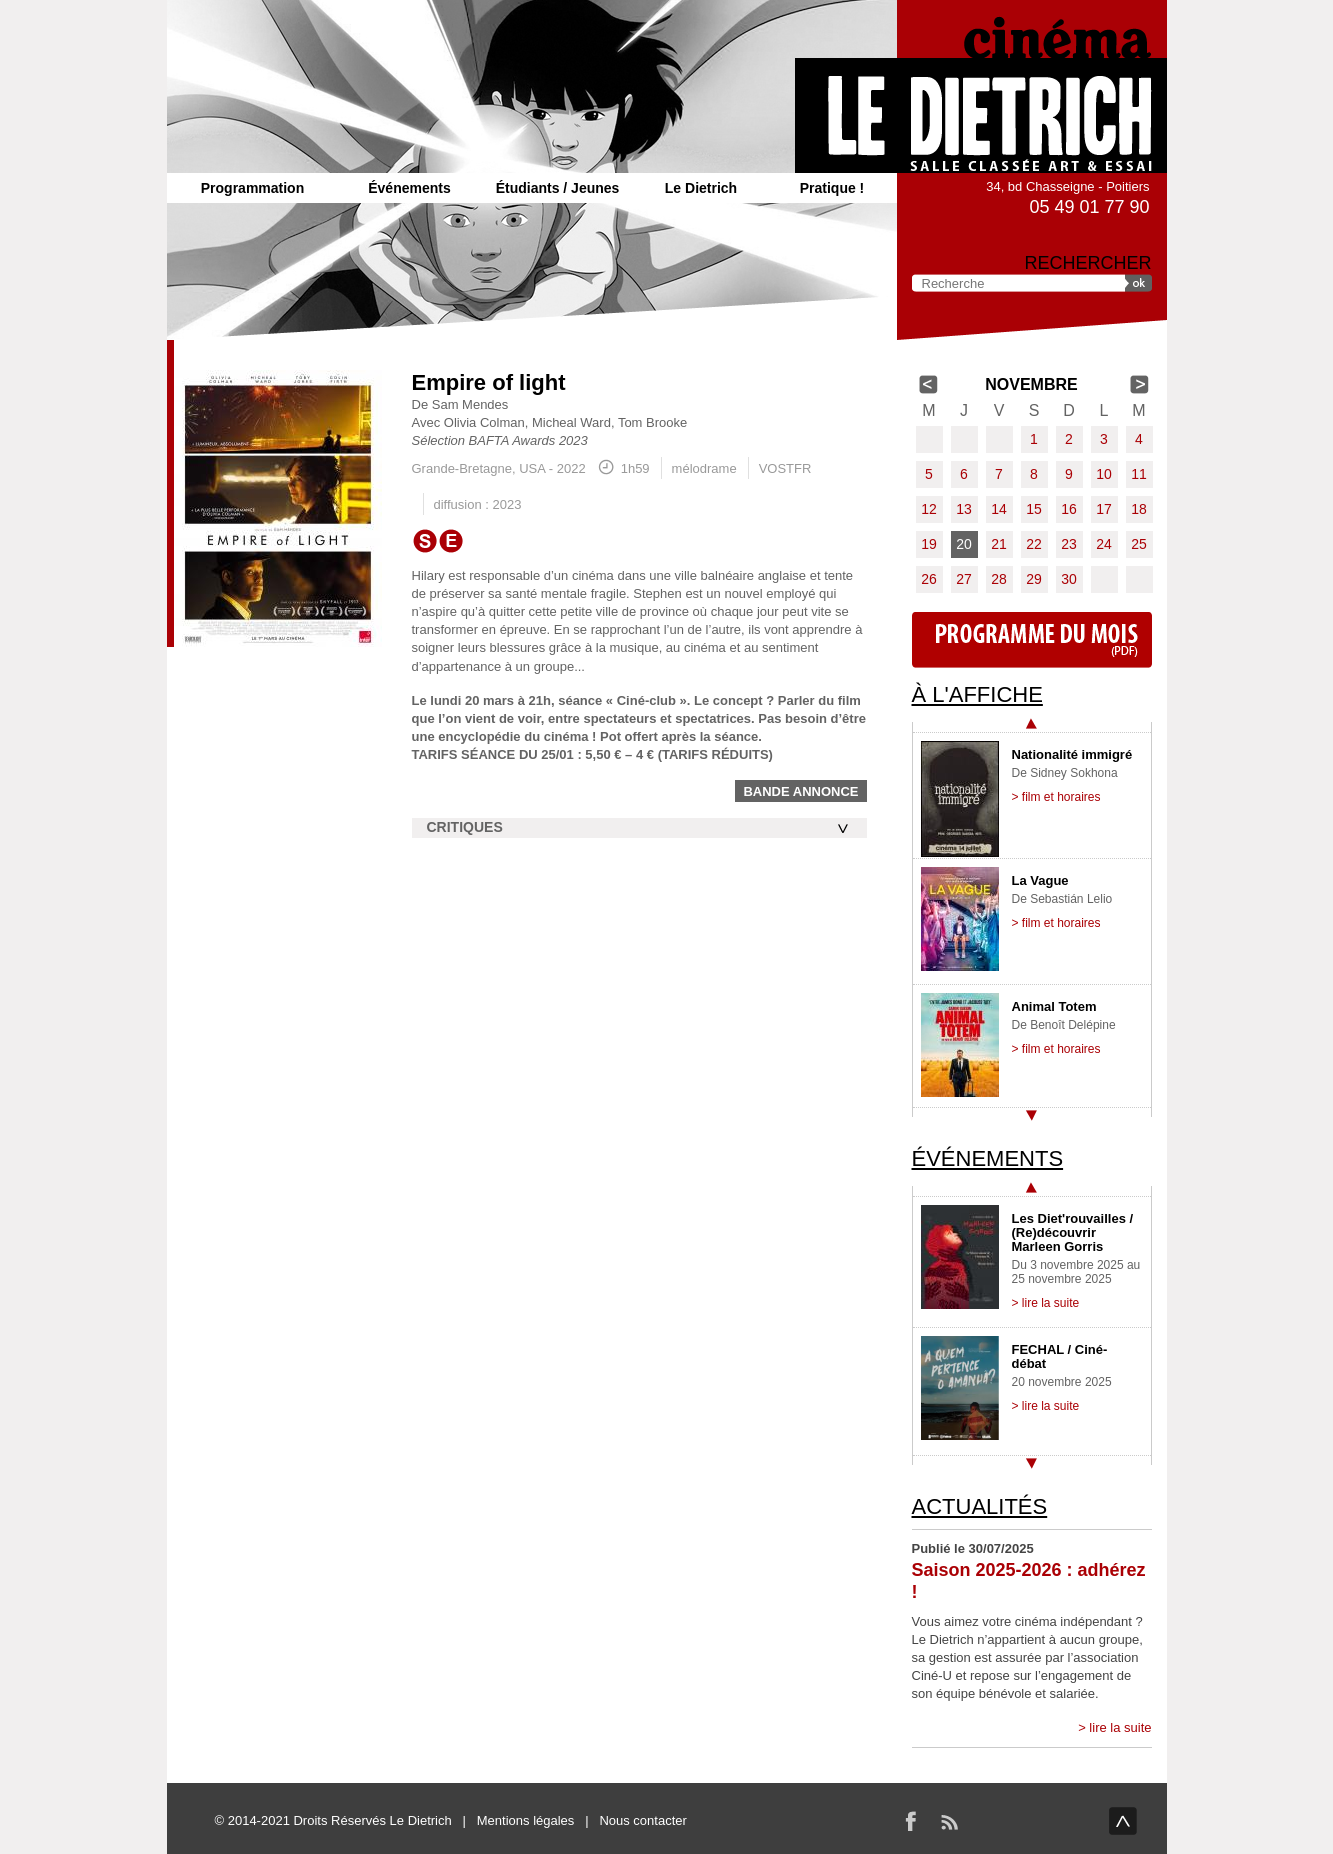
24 (1104, 544)
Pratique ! (832, 188)
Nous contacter (642, 1820)
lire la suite (1120, 1727)
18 (1139, 509)
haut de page (1123, 1821)
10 (1104, 474)
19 (929, 544)
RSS (949, 1821)
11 (1139, 474)
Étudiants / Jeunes (558, 188)
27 (964, 579)
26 (929, 579)
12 (929, 509)
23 (1069, 544)
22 (1034, 544)
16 (1069, 509)
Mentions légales (526, 1820)
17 (1104, 509)
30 (1069, 579)
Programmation (252, 188)
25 (1139, 544)
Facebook (911, 1821)
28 (999, 579)
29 (1034, 579)
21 (999, 544)
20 (964, 544)
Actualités (980, 1506)
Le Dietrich (701, 188)
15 (1034, 509)
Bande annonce (800, 791)
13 (964, 509)
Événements (409, 188)
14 (999, 509)
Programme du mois (1032, 640)
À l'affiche (977, 694)
